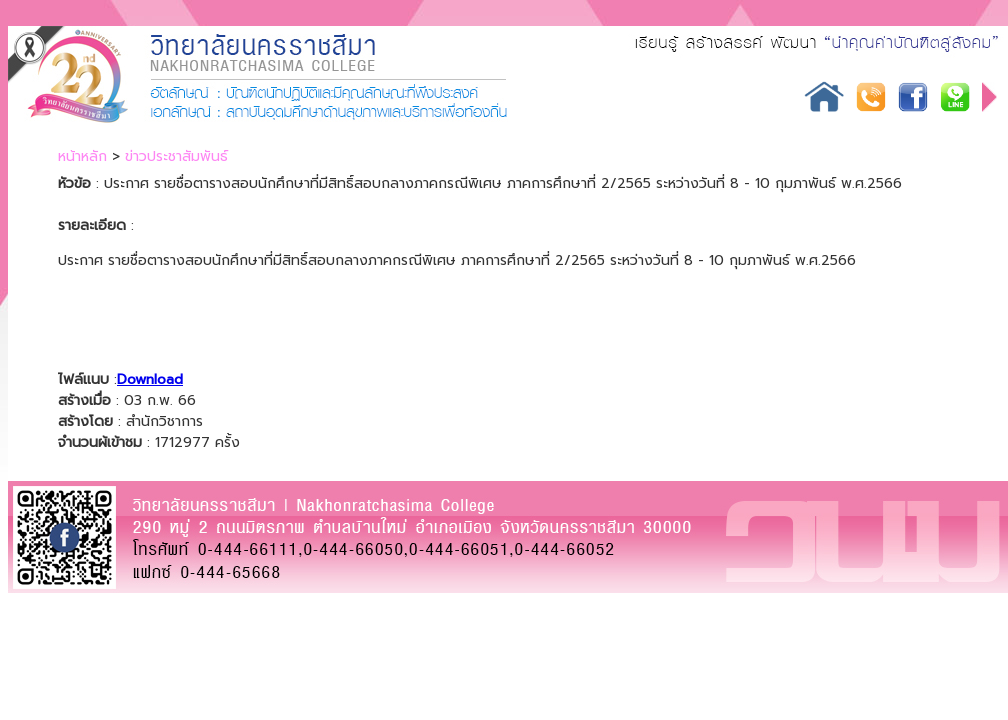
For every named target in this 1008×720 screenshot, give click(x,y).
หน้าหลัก (82, 156)
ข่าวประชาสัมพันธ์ (176, 156)
